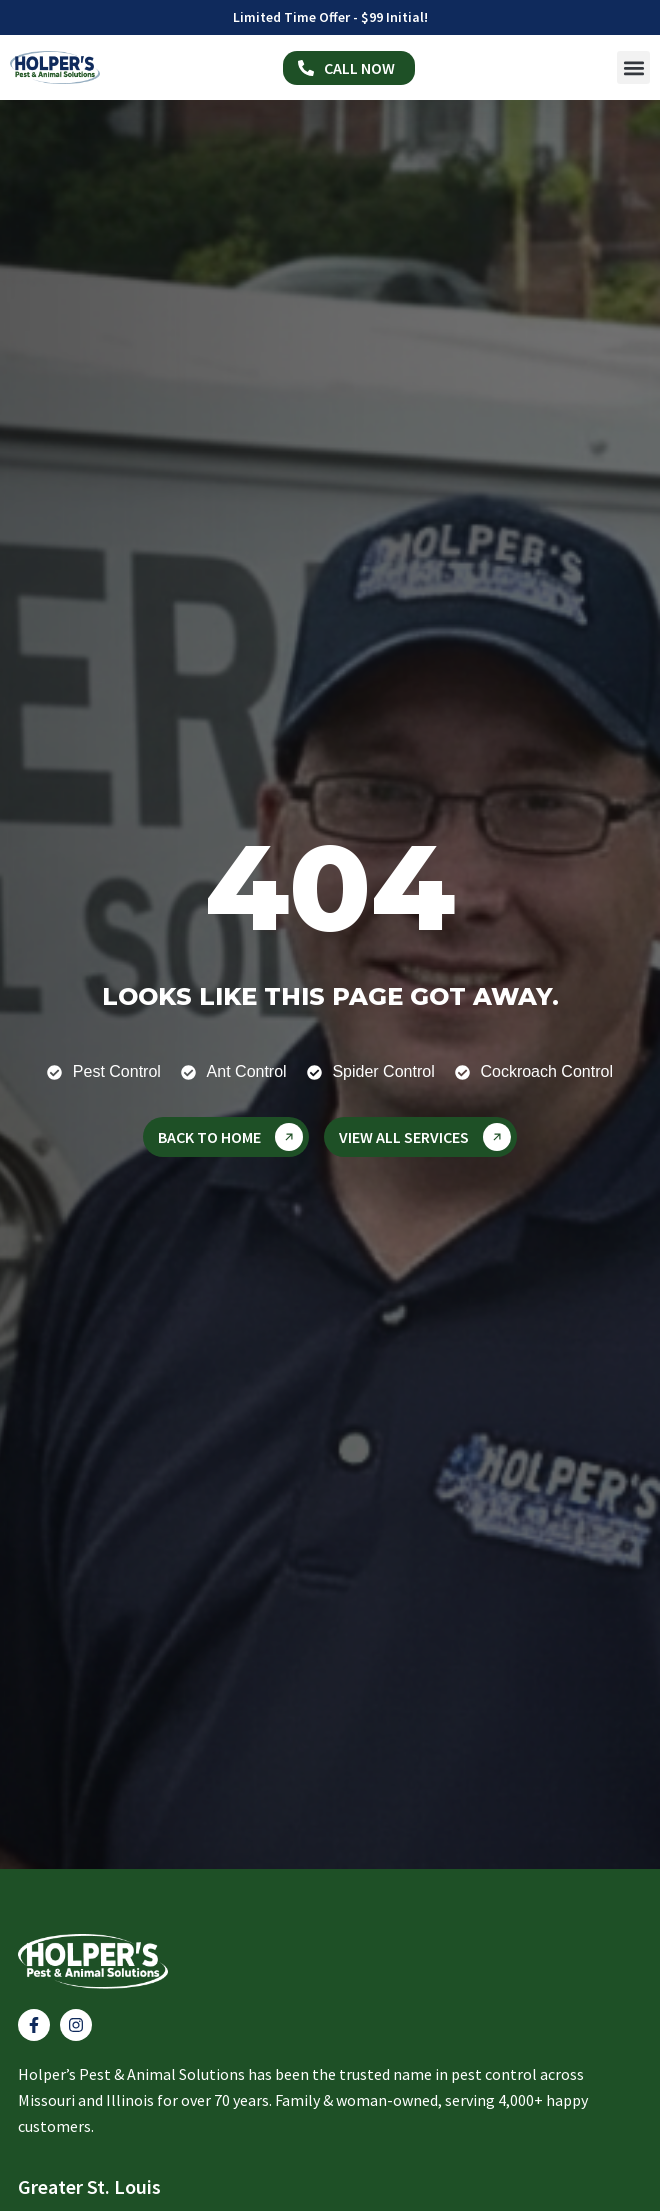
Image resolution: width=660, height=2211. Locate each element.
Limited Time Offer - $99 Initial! (330, 17)
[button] (633, 67)
